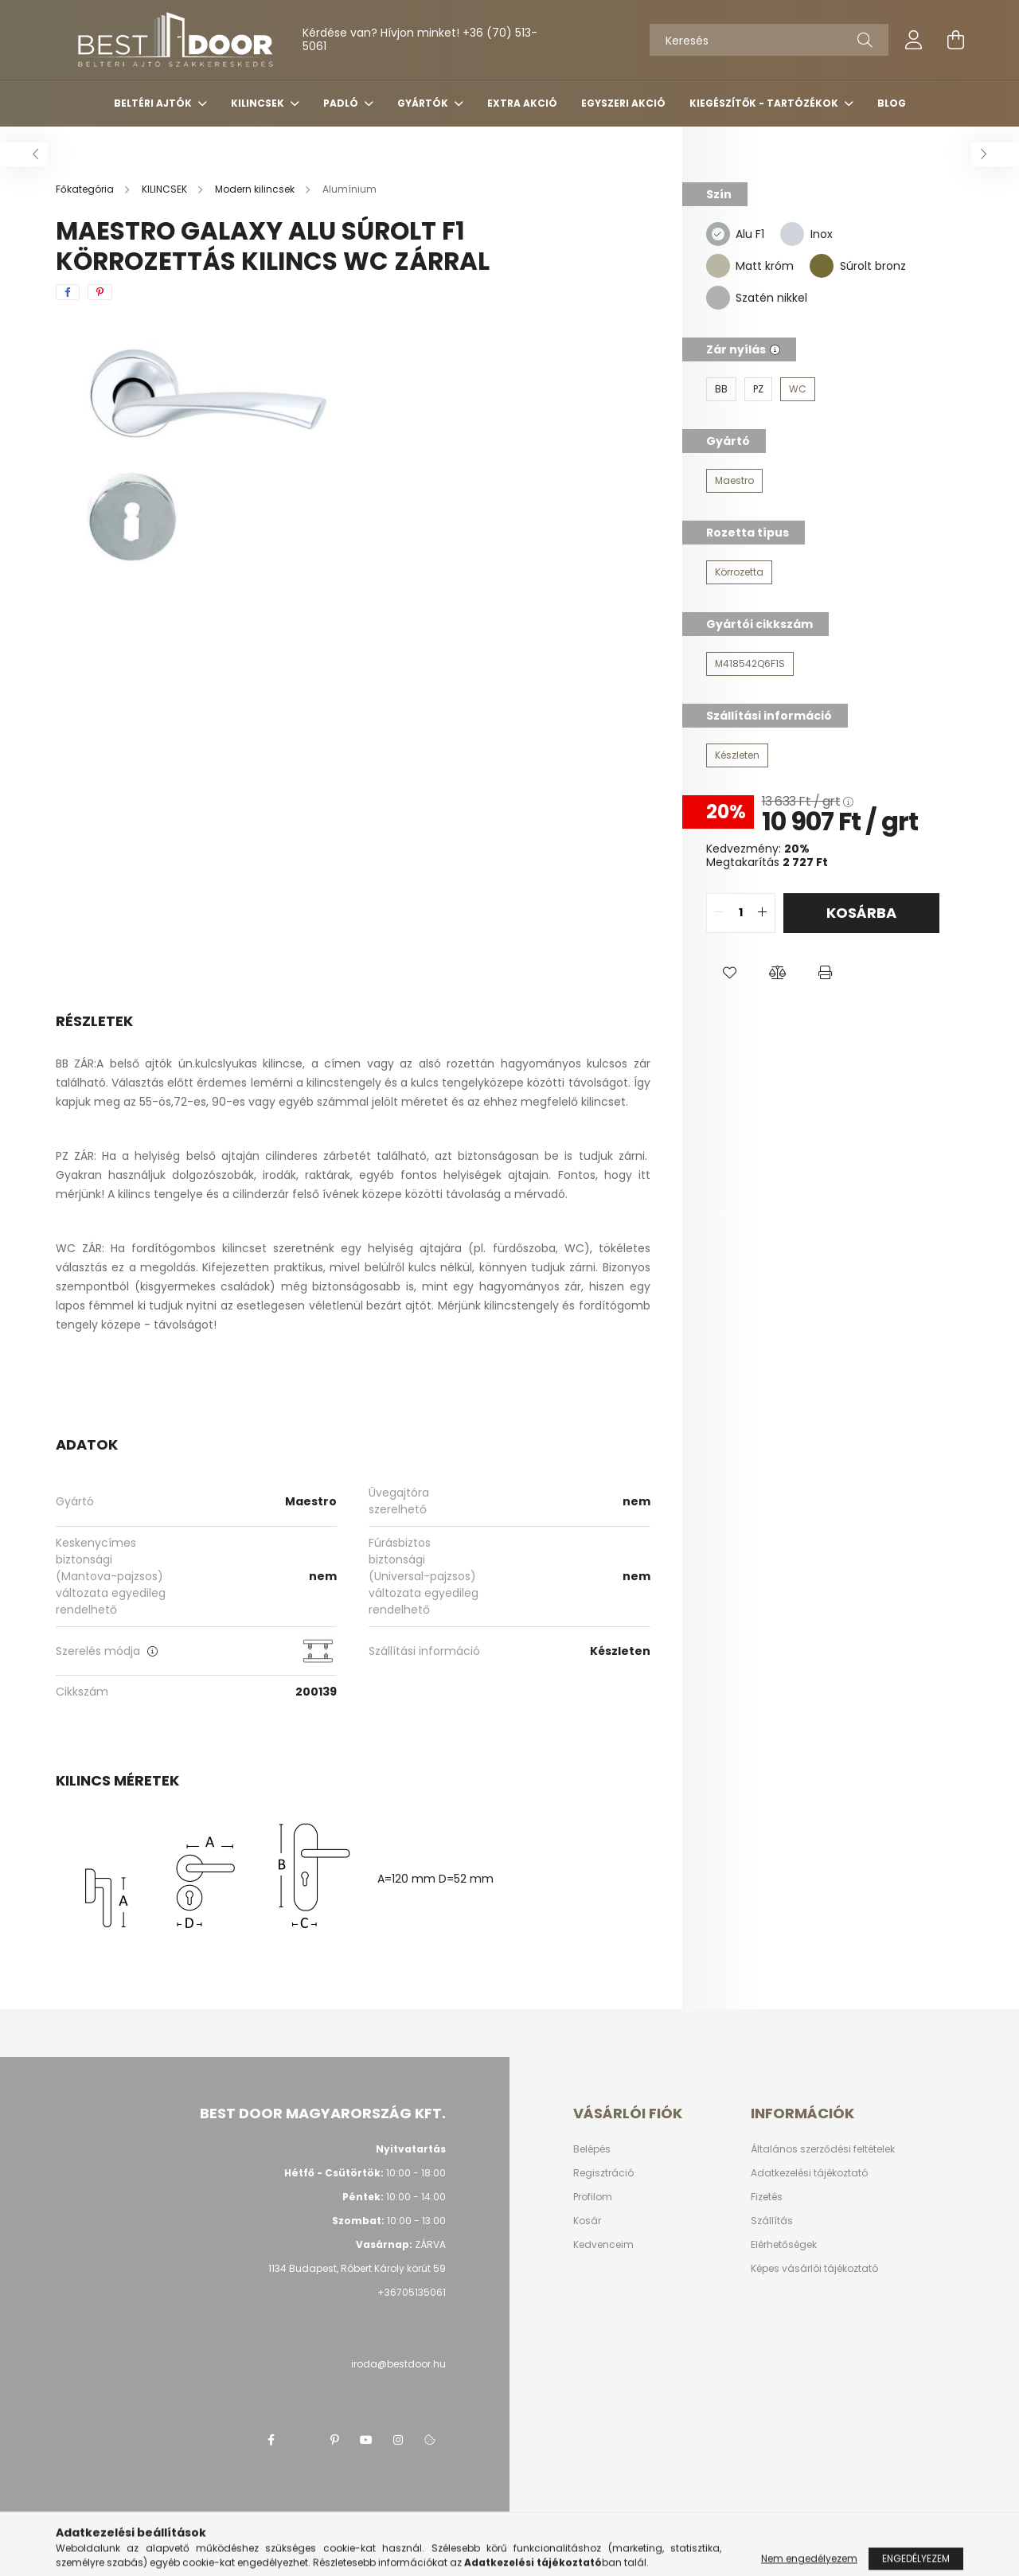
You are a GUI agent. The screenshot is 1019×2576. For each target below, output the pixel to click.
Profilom (592, 2197)
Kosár (587, 2221)
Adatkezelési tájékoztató (809, 2173)
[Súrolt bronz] (822, 265)
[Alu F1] (718, 233)
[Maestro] (734, 481)
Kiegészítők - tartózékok (765, 103)
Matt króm (765, 266)
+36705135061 (411, 2292)
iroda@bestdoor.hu (398, 2364)
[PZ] (758, 389)
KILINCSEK (259, 103)
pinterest (334, 2440)
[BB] (721, 389)
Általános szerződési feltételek (823, 2149)
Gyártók (424, 103)
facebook (271, 2440)
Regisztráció (603, 2173)
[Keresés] (769, 40)
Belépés (592, 2149)
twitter (302, 2440)
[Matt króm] (718, 265)
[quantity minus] (719, 913)
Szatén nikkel (771, 298)
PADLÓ (342, 103)
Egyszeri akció (623, 103)
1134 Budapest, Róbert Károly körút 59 (357, 2268)
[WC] (797, 389)
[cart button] (955, 40)
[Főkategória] (86, 189)
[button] (730, 973)
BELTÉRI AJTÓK (154, 103)
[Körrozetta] (739, 572)
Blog (891, 103)
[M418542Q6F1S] (750, 664)
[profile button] (914, 40)
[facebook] (68, 292)
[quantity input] (741, 913)
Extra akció (522, 103)
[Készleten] (737, 755)
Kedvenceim (603, 2244)
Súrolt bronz (873, 266)
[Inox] (792, 233)
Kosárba (861, 913)
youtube (366, 2440)
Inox (821, 234)
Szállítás (772, 2221)
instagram (398, 2440)
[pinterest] (100, 292)
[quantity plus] (763, 913)
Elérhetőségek (784, 2244)
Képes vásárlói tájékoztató (814, 2268)
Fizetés (767, 2197)
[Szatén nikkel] (718, 297)
